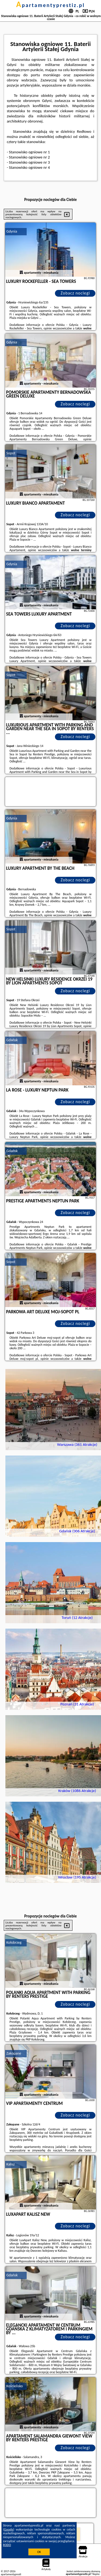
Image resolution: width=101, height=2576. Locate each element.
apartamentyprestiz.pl (50, 5)
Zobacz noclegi (75, 293)
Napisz (96, 2574)
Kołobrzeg (14, 1942)
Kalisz (10, 2164)
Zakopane (13, 2053)
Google (8, 2529)
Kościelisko (14, 2386)
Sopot (10, 453)
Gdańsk (12, 1040)
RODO (7, 2545)
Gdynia (11, 231)
